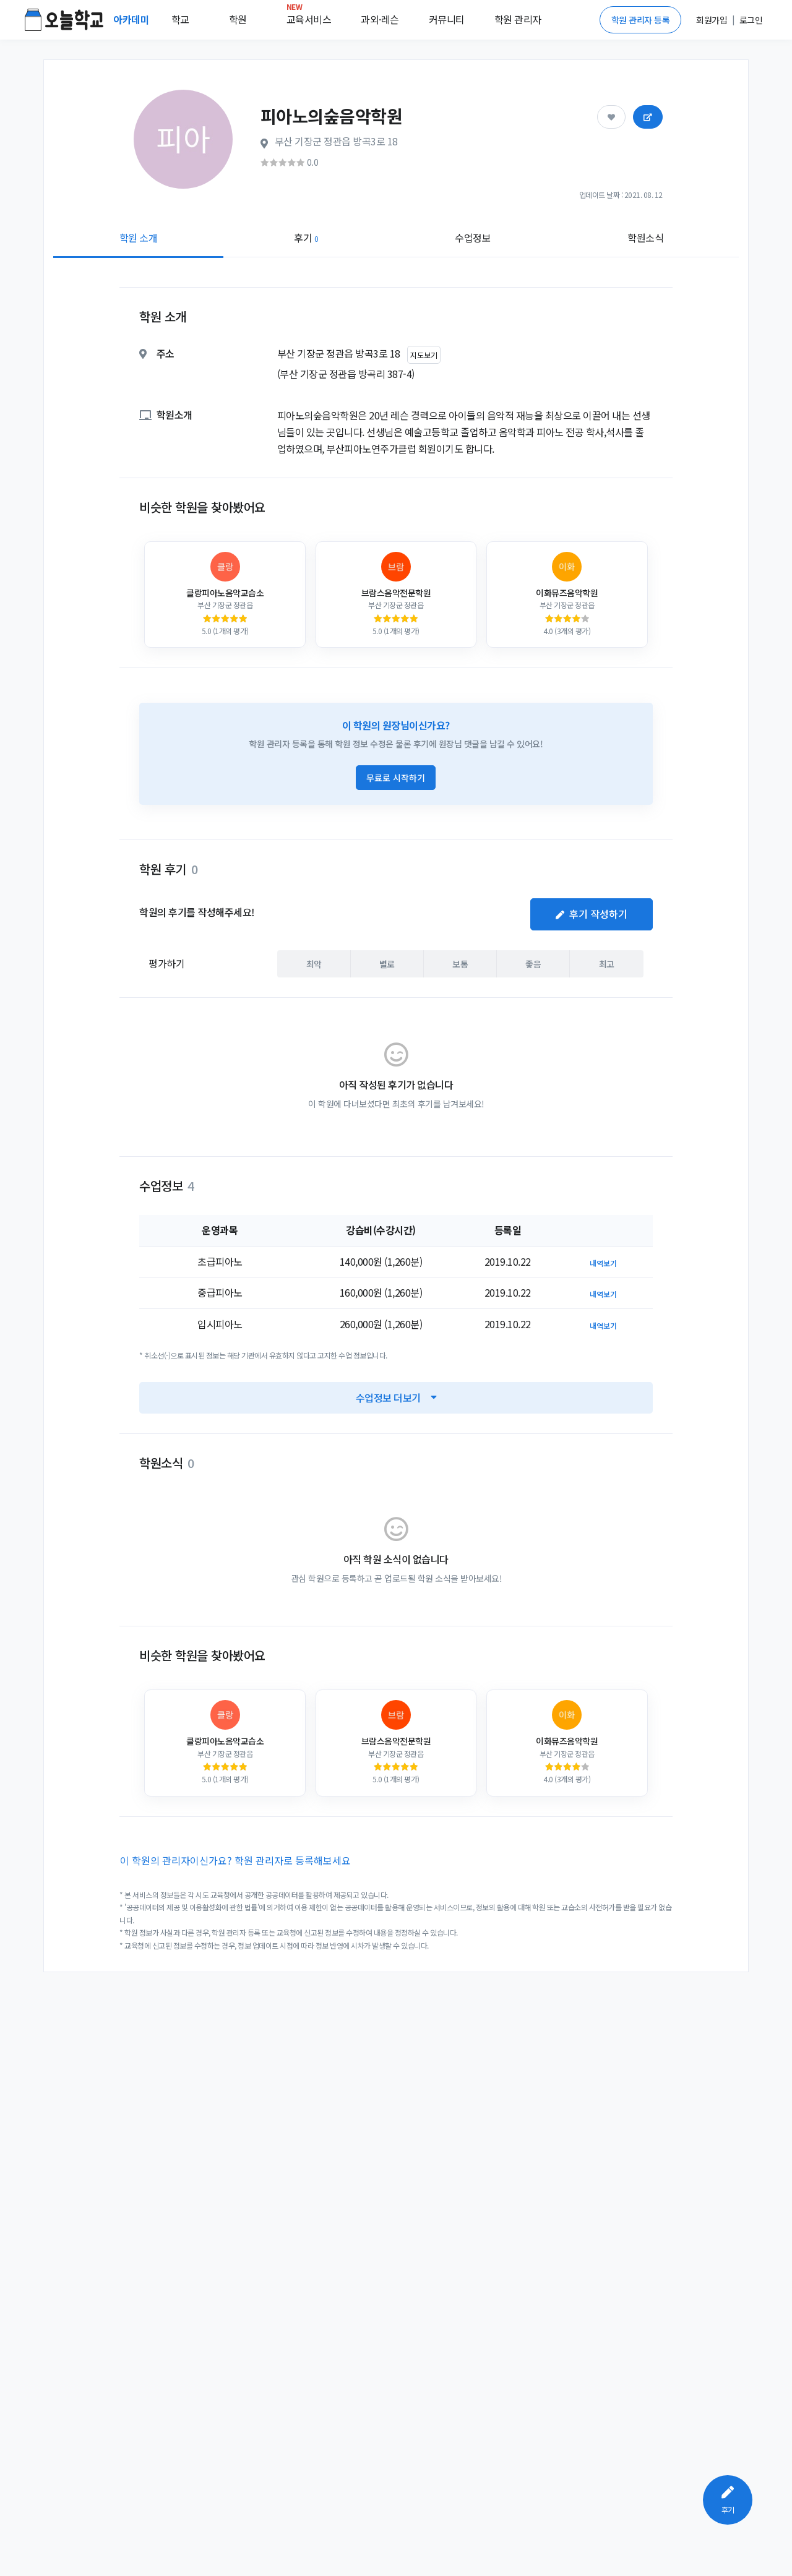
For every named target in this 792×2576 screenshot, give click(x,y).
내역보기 (603, 1263)
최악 (314, 963)
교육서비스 (309, 17)
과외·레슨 (380, 19)
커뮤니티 (447, 19)
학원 (238, 19)
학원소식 (645, 237)
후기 (306, 237)
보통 (460, 963)
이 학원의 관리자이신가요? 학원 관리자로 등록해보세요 (235, 1860)
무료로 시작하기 (395, 777)
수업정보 (473, 237)
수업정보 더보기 (396, 1397)
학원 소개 (138, 237)
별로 (387, 963)
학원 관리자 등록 (640, 20)
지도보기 (423, 355)
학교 (180, 19)
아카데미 (132, 19)
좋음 (533, 963)
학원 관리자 (517, 19)
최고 (606, 963)
